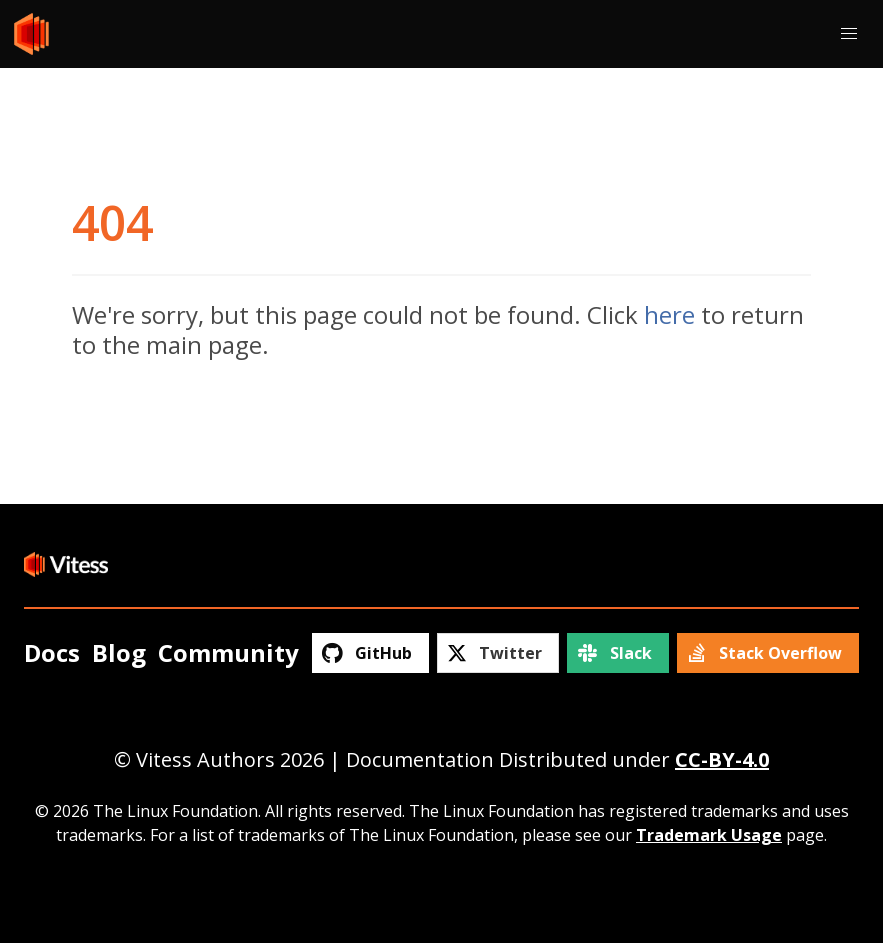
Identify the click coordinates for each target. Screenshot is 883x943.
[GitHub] (370, 653)
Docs (52, 652)
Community (228, 652)
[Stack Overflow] (768, 653)
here (669, 314)
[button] (849, 34)
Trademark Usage (709, 835)
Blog (119, 652)
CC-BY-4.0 (722, 759)
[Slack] (617, 653)
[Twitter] (498, 653)
